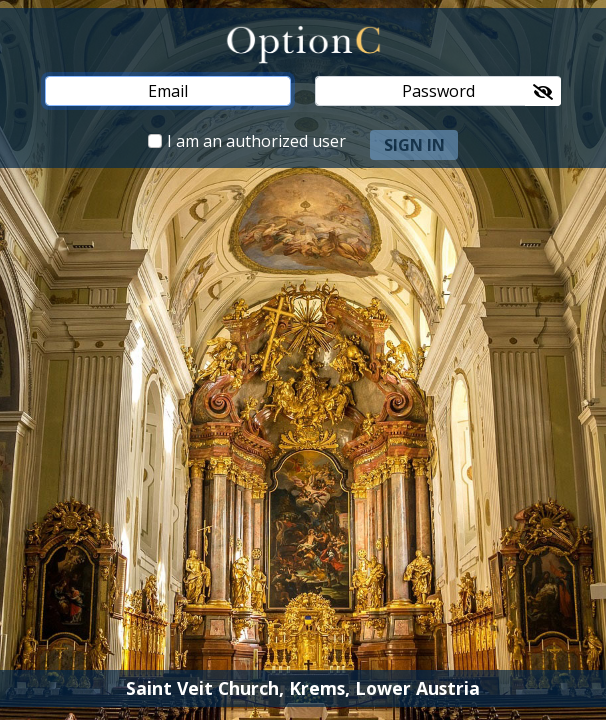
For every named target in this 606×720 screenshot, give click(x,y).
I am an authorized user (256, 141)
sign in (414, 145)
